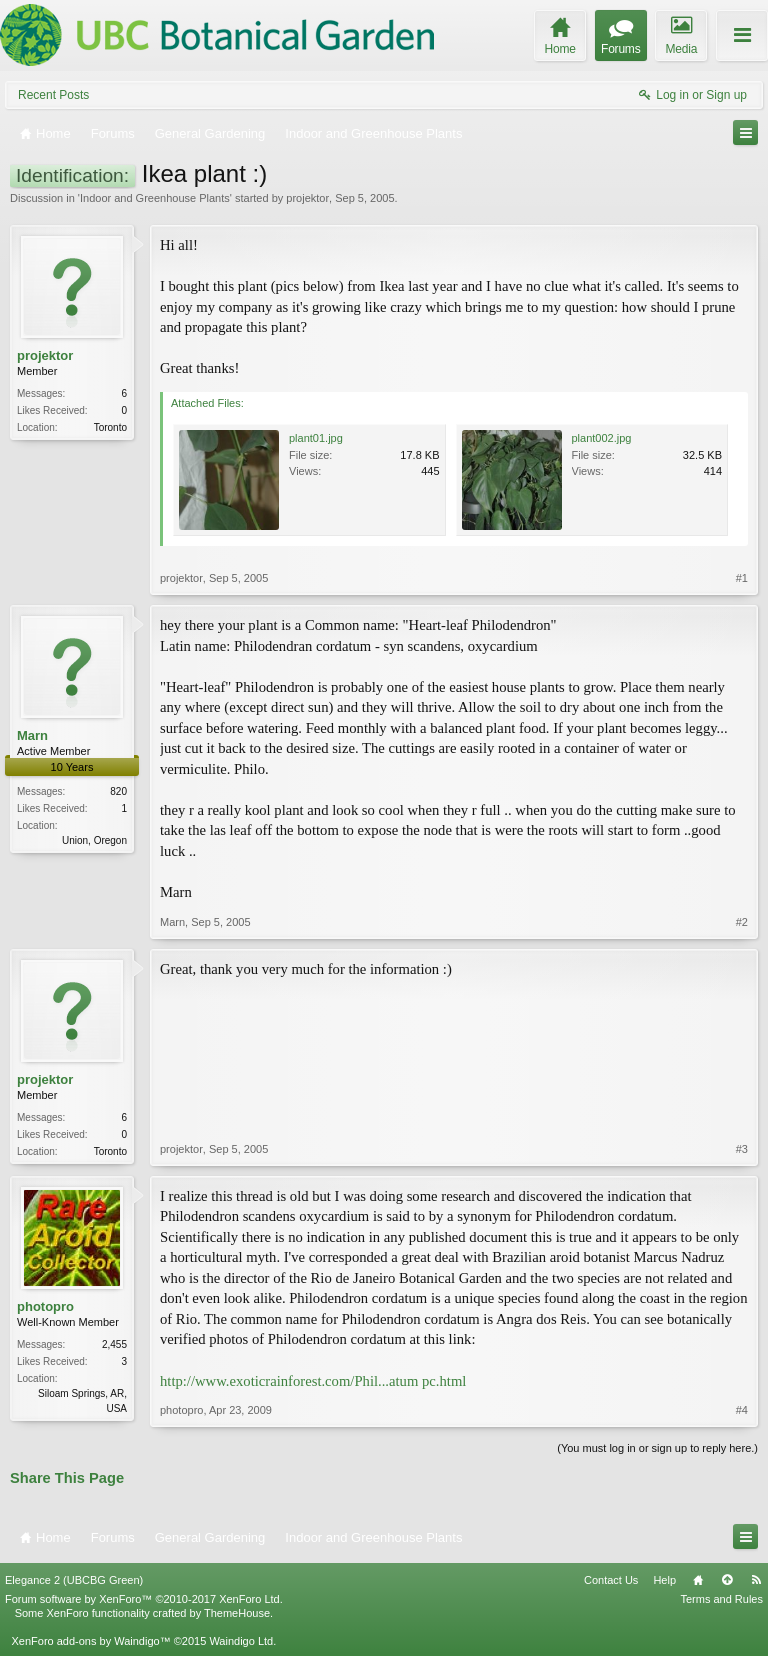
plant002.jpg (602, 438)
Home (698, 1580)
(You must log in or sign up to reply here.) (657, 1448)
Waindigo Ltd (241, 1641)
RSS (756, 1580)
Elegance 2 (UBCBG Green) (74, 1580)
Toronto (110, 427)
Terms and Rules (721, 1599)
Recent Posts (53, 95)
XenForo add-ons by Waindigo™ (90, 1641)
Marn (32, 735)
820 (118, 791)
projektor (307, 198)
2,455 (114, 1344)
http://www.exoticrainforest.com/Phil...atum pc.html (313, 1381)
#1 (742, 578)
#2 (742, 922)
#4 (742, 1410)
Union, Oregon (94, 840)
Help (664, 1580)
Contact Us (611, 1580)
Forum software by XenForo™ (144, 1599)
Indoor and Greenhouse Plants (155, 198)
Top (727, 1580)
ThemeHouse (237, 1613)
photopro (45, 1306)
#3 (742, 1149)
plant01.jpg (316, 438)
